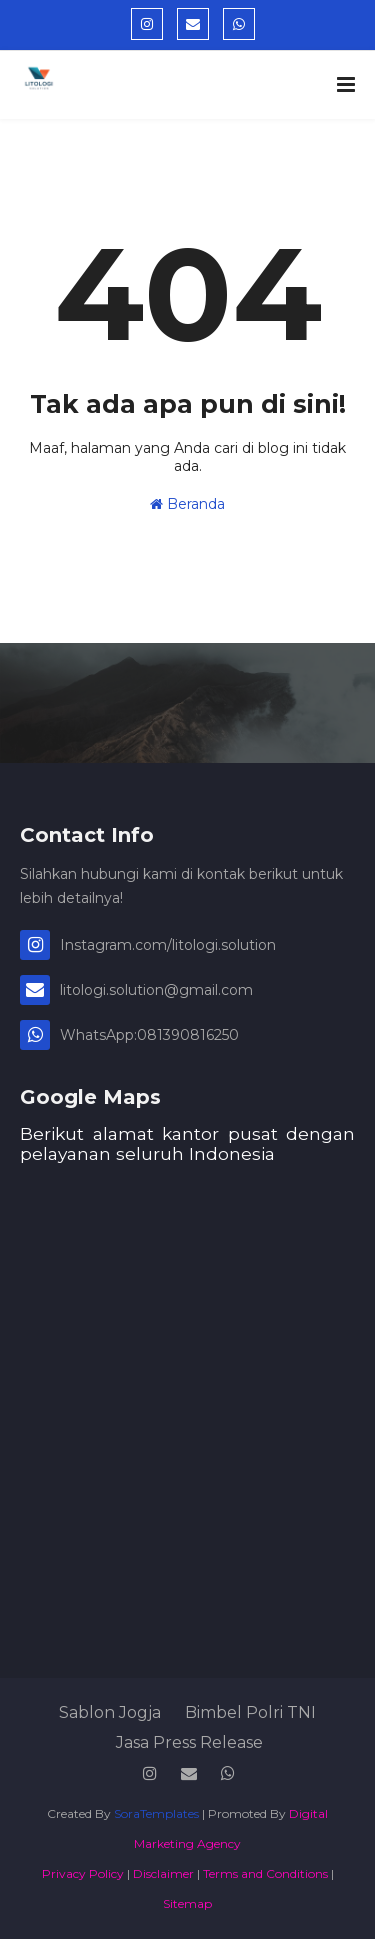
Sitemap (187, 1903)
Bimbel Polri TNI (250, 1712)
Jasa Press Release (189, 1742)
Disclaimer (163, 1873)
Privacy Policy (83, 1873)
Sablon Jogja (110, 1712)
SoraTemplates (156, 1813)
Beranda (187, 504)
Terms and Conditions (265, 1873)
